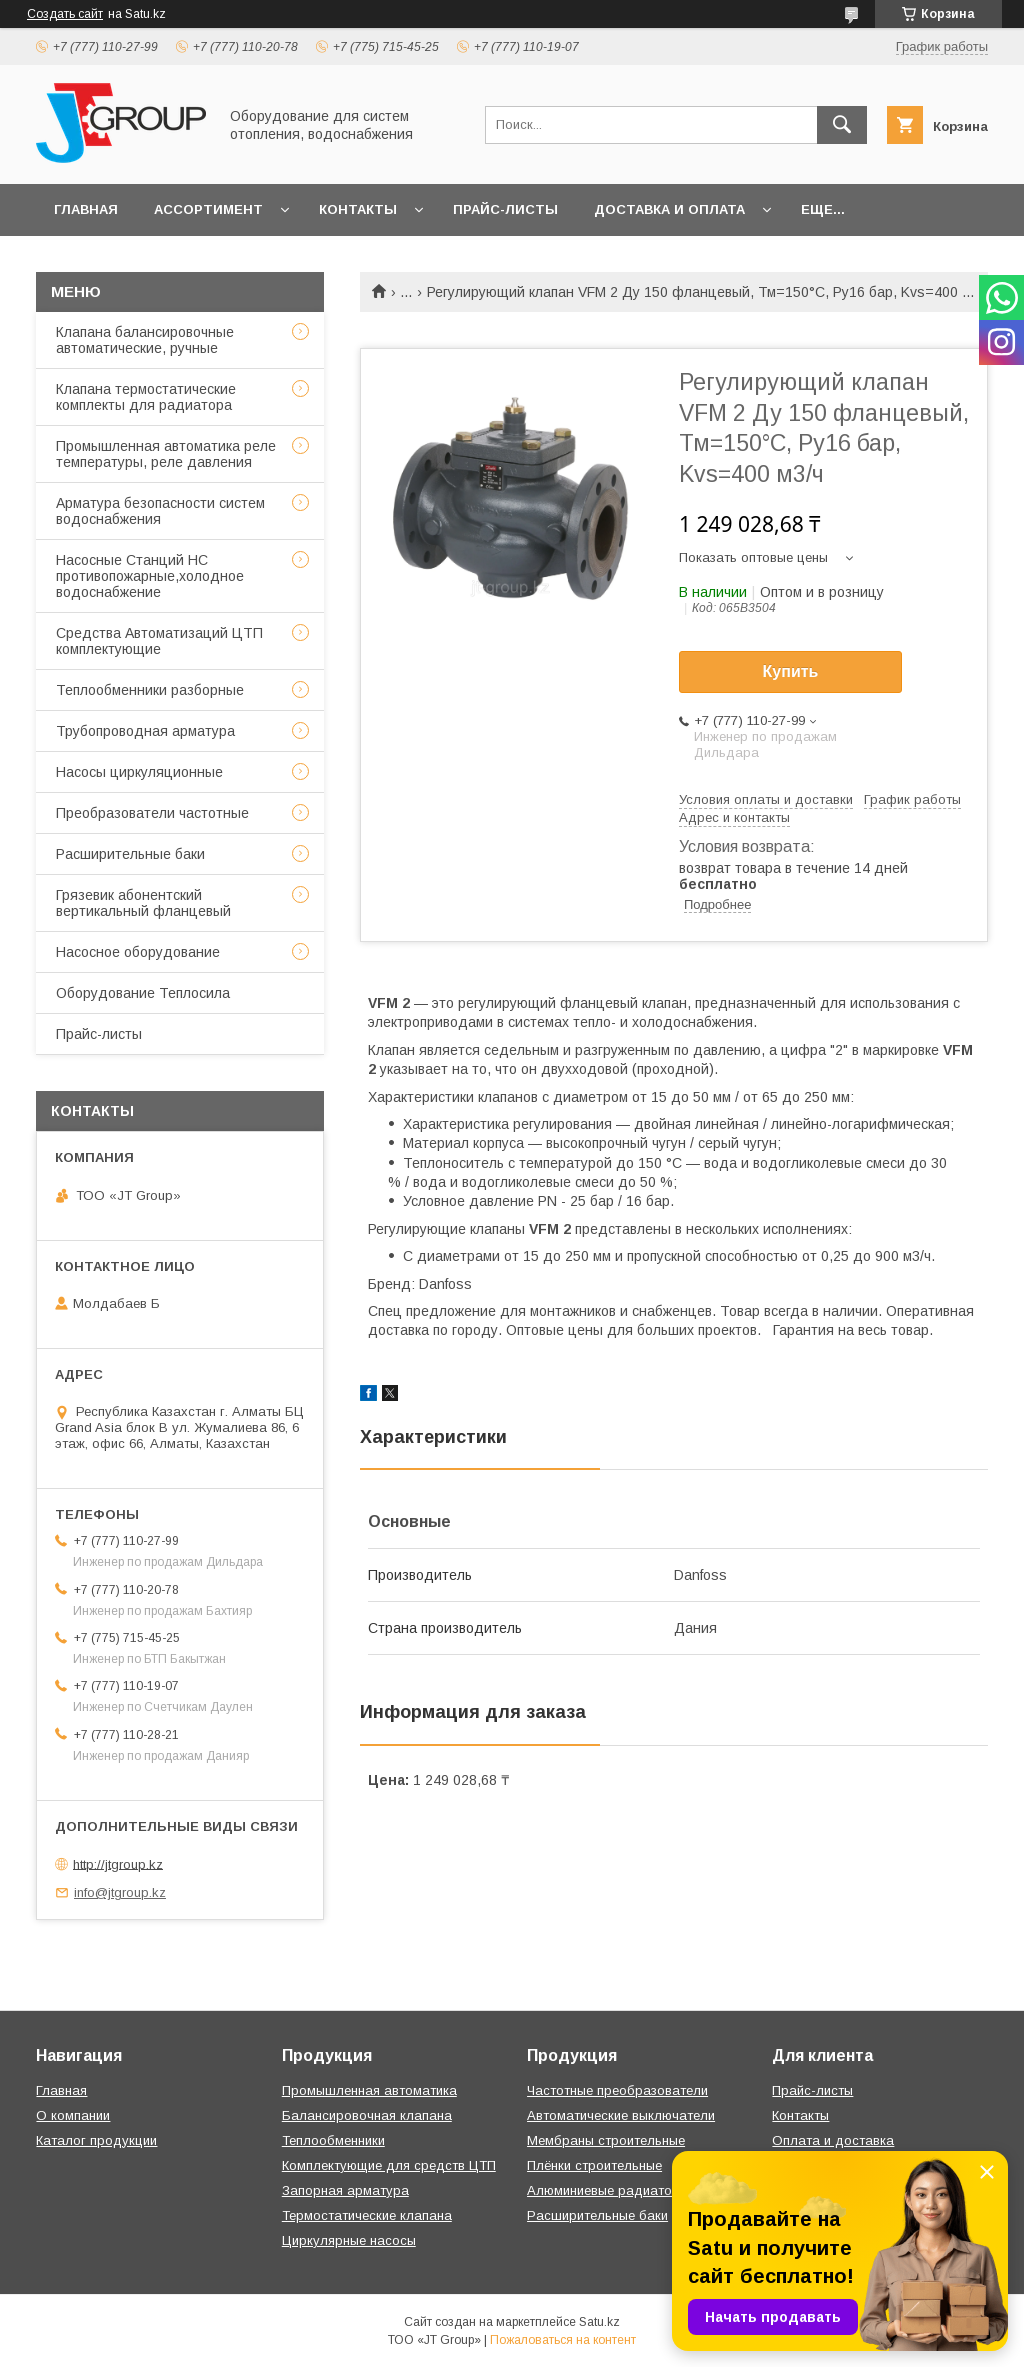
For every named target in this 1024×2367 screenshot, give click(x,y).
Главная (86, 209)
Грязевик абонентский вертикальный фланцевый (143, 903)
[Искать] (842, 125)
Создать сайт (65, 14)
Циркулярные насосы (349, 2240)
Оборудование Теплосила (143, 993)
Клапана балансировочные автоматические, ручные (145, 340)
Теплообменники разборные (150, 690)
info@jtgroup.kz (120, 1892)
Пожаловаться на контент (563, 2340)
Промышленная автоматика (369, 2090)
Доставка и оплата (669, 209)
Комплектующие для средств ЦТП (389, 2165)
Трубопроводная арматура (145, 731)
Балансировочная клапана (367, 2115)
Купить (791, 671)
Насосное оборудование (138, 952)
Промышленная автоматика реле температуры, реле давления (166, 454)
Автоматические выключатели (621, 2115)
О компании (73, 2115)
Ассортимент (208, 209)
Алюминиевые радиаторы (608, 2190)
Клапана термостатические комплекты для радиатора (146, 397)
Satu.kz (599, 2322)
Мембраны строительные (606, 2140)
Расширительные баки (130, 854)
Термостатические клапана (367, 2215)
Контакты (358, 209)
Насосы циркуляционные (139, 772)
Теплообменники (333, 2140)
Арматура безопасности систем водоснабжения (160, 511)
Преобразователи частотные (152, 813)
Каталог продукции (96, 2140)
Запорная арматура (345, 2190)
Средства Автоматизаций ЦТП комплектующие (159, 641)
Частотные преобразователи (617, 2090)
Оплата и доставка (833, 2140)
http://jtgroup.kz (118, 1863)
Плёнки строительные (594, 2165)
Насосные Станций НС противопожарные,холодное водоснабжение (150, 576)
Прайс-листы (505, 209)
